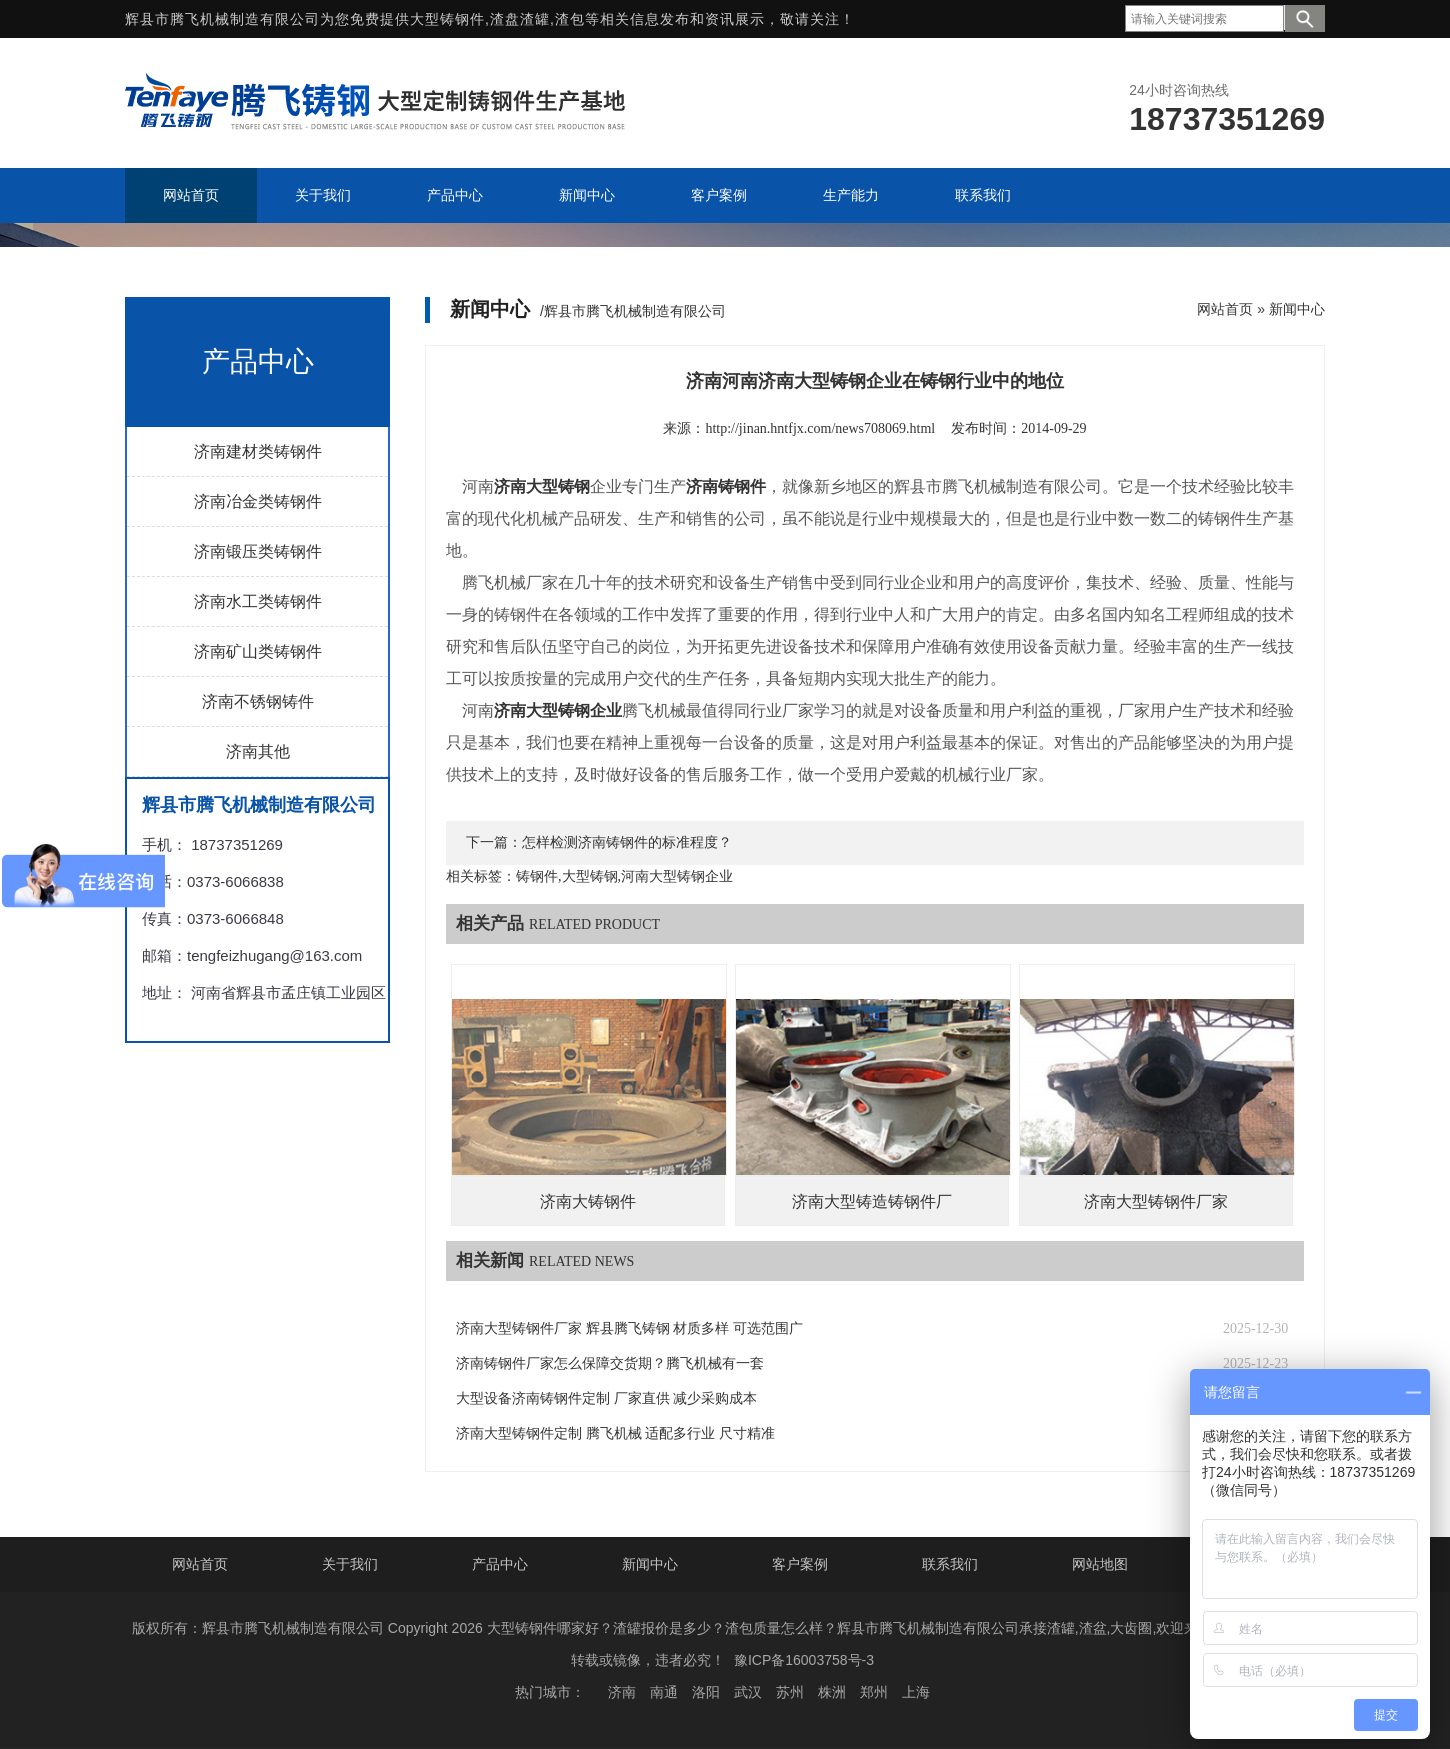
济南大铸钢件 (588, 1201)
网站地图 (1100, 1564)
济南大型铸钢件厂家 (1156, 1201)
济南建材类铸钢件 (258, 451)
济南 (622, 1692)
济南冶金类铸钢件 (258, 501)
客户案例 (800, 1564)
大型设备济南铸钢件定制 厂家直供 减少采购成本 (606, 1398)
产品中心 (500, 1564)
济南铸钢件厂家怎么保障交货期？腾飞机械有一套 (610, 1363)
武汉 (748, 1692)
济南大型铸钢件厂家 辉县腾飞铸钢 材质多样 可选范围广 (629, 1328)
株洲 (832, 1692)
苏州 (790, 1692)
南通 (664, 1692)
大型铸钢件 (447, 19)
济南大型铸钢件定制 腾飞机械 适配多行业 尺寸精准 (615, 1433)
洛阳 (706, 1692)
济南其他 (258, 751)
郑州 (874, 1692)
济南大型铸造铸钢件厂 (872, 1201)
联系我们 (950, 1564)
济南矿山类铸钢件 (258, 651)
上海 (916, 1692)
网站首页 (1225, 309)
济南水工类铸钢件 (258, 601)
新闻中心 (1297, 309)
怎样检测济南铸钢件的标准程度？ (627, 842)
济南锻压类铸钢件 (258, 551)
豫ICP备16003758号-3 (804, 1660)
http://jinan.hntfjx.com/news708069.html (820, 428)
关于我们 (350, 1564)
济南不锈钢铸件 (258, 701)
